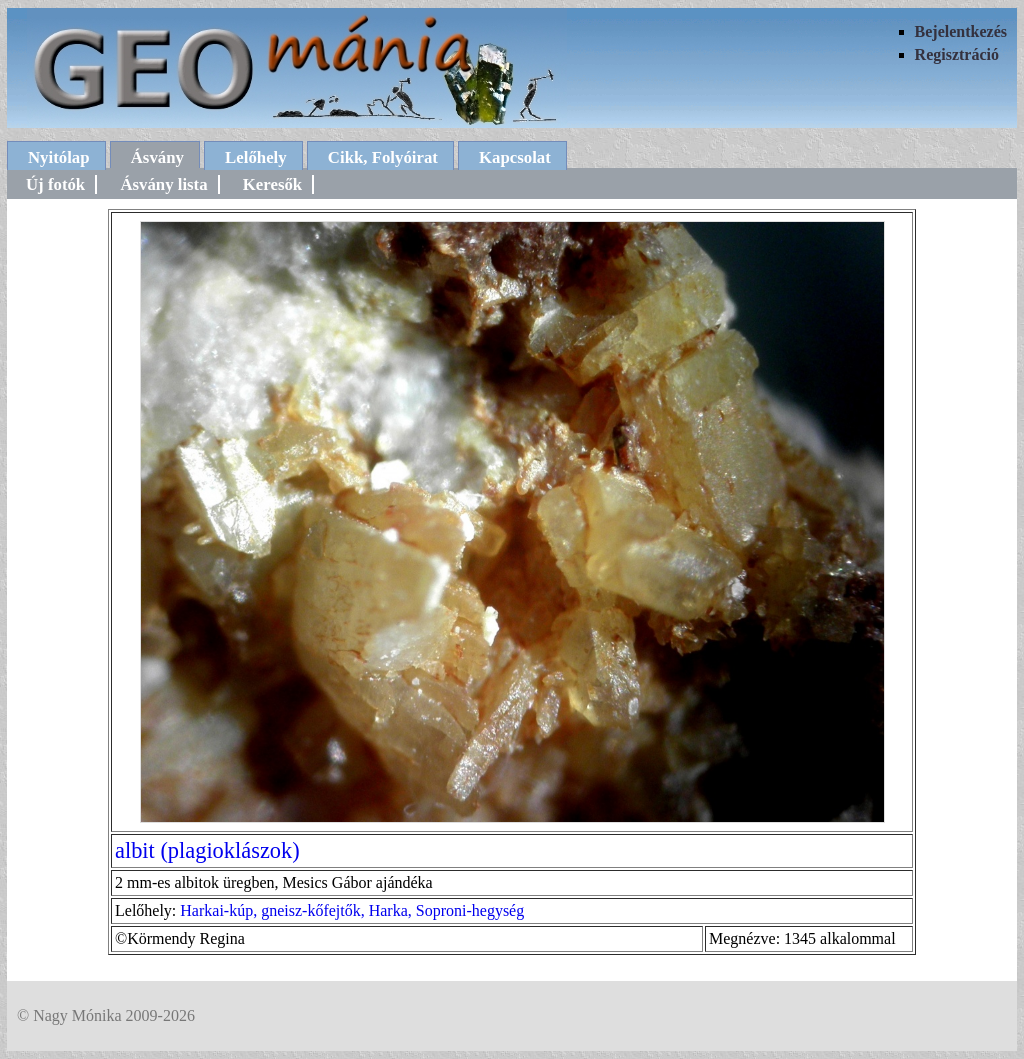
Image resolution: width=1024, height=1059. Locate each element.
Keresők (272, 184)
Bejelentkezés (961, 31)
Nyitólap (59, 157)
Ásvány (157, 157)
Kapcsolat (515, 157)
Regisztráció (957, 54)
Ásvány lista (163, 184)
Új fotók (55, 184)
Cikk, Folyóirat (383, 157)
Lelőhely (256, 157)
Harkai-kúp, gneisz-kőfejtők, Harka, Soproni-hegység (352, 910)
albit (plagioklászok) (207, 850)
